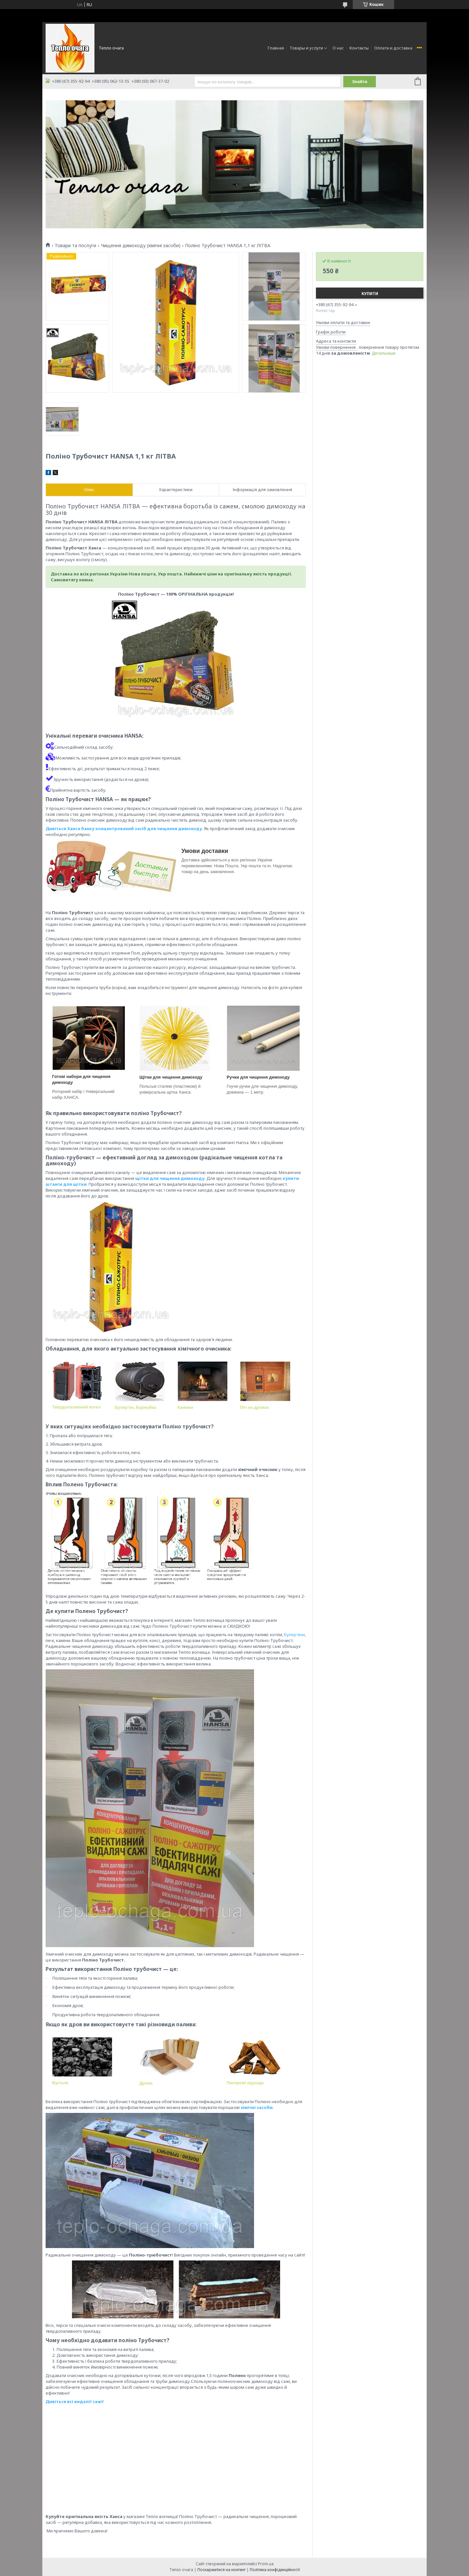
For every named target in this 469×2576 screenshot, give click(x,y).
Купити (370, 293)
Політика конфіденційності (275, 2569)
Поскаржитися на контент (221, 2569)
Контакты (359, 48)
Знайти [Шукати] (359, 81)
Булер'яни (294, 1634)
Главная (276, 48)
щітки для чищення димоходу (170, 1178)
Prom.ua (266, 2564)
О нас (338, 48)
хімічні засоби (257, 2107)
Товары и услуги (306, 48)
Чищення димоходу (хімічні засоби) (140, 245)
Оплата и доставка (393, 48)
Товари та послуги (75, 245)
